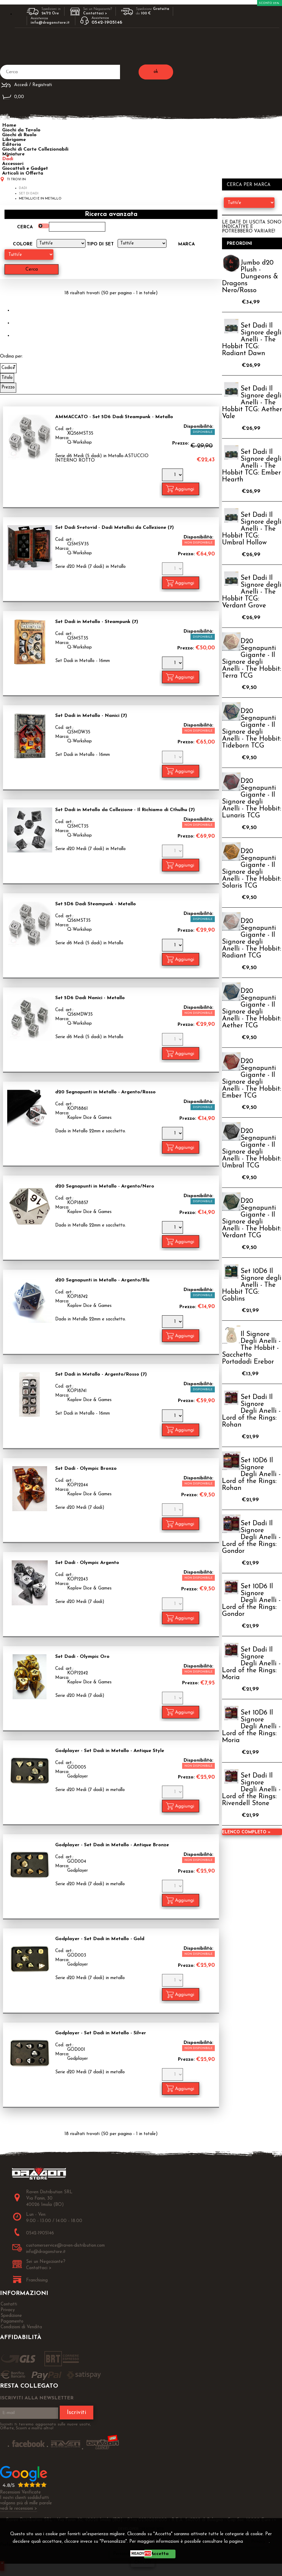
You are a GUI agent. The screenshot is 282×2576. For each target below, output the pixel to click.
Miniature (13, 154)
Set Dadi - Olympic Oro (82, 1656)
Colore (23, 244)
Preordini (239, 243)
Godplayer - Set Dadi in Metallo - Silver (100, 2033)
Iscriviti (76, 2413)
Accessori (12, 163)
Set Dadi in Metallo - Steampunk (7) (96, 621)
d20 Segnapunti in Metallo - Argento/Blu (102, 1280)
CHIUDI (142, 2562)
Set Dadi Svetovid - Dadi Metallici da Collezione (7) (114, 527)
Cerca (25, 227)
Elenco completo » (246, 1832)
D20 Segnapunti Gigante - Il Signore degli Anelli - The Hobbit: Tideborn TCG (251, 728)
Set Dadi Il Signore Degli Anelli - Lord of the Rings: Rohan (251, 1411)
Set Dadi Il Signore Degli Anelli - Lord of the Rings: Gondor (251, 1537)
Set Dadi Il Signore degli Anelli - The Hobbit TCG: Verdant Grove (251, 592)
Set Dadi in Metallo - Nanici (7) (91, 715)
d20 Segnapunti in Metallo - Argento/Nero (104, 1186)
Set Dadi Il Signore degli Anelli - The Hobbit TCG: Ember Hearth (251, 466)
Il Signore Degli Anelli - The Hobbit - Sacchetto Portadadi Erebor (251, 1348)
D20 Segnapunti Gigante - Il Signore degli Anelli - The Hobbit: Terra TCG (251, 658)
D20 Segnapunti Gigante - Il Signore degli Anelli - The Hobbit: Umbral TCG (251, 1148)
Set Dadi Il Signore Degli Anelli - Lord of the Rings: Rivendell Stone (251, 1789)
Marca (186, 244)
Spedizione (11, 2316)
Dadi (7, 159)
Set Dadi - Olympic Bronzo (86, 1468)
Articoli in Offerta (22, 173)
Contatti (9, 2304)
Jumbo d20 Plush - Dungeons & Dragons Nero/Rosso (250, 276)
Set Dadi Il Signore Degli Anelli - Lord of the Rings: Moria (251, 1663)
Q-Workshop (79, 442)
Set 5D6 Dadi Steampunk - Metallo (95, 904)
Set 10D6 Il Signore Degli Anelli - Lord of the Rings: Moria (251, 1726)
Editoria (11, 144)
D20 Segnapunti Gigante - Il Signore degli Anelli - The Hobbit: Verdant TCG (251, 1218)
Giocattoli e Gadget (25, 168)
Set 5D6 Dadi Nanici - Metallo (90, 998)
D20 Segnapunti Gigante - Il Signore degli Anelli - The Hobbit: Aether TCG (251, 1008)
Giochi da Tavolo (21, 130)
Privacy (258, 2541)
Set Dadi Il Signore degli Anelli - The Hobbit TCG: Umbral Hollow (251, 529)
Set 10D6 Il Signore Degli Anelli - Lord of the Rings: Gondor (251, 1600)
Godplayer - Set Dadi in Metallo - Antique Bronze (112, 1845)
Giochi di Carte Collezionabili (35, 149)
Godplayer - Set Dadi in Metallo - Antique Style (109, 1750)
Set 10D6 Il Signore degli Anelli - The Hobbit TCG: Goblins (251, 1285)
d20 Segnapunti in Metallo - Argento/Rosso (105, 1092)
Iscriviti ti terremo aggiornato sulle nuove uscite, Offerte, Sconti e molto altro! (45, 2426)
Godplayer (77, 1776)
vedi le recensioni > (18, 2508)
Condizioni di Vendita (21, 2327)
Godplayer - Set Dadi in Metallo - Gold (99, 1938)
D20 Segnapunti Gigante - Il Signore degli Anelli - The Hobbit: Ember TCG (251, 1078)
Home (9, 125)
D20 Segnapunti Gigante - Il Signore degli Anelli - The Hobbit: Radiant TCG (251, 938)
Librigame (14, 139)
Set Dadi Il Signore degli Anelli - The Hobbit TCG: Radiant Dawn (251, 339)
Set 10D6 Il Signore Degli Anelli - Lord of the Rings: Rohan (251, 1474)
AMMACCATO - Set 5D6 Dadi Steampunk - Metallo (114, 417)
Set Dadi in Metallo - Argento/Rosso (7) (101, 1374)
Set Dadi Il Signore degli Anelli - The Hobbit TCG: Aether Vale (252, 402)
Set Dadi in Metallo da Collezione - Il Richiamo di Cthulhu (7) (125, 809)
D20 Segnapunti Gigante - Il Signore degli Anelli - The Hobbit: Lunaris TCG (251, 798)
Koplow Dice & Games (89, 1118)
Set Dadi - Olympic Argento (87, 1562)
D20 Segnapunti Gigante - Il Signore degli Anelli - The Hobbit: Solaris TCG (251, 868)
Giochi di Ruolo (19, 135)
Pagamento (12, 2321)
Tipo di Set (100, 244)
